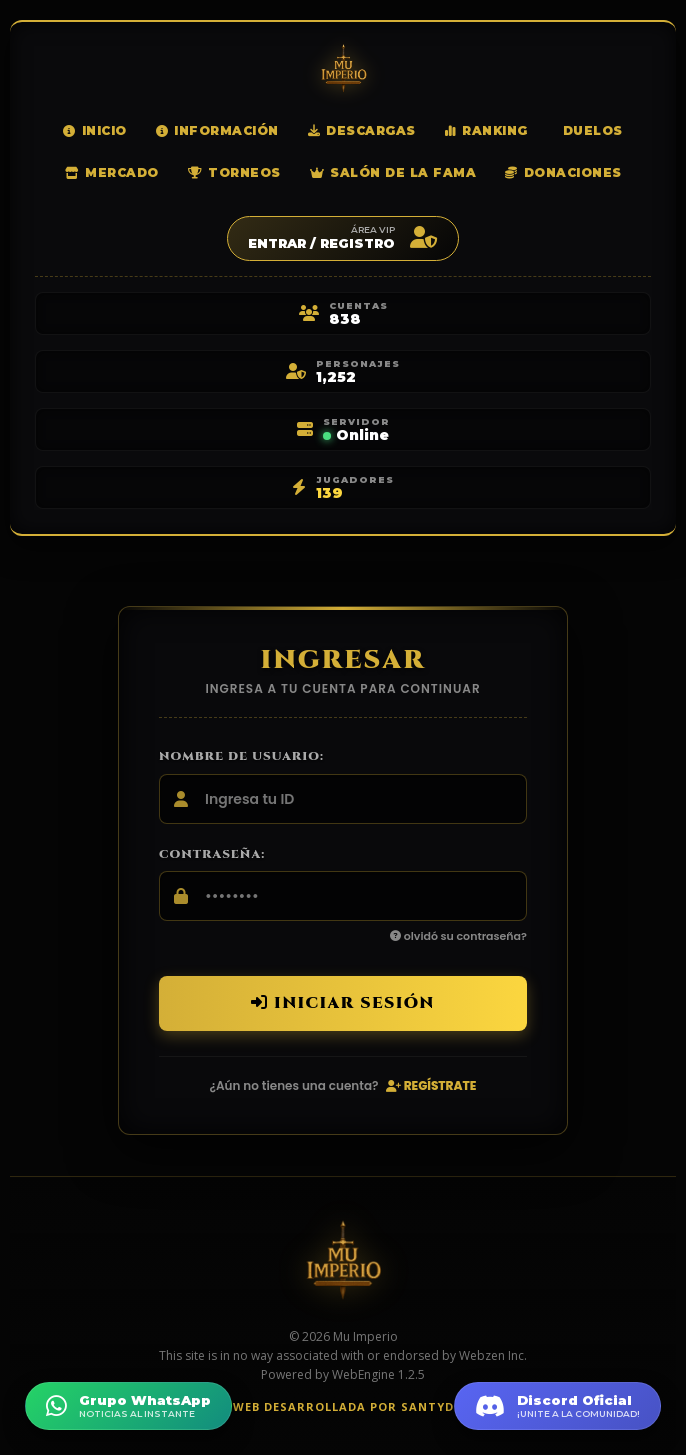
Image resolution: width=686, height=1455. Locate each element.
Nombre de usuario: (241, 756)
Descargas (362, 130)
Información (217, 130)
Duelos (593, 130)
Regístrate (431, 1085)
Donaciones (563, 172)
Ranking (486, 130)
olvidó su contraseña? (458, 936)
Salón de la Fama (393, 172)
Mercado (112, 172)
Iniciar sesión (343, 1003)
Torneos (234, 172)
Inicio (95, 130)
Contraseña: (212, 854)
